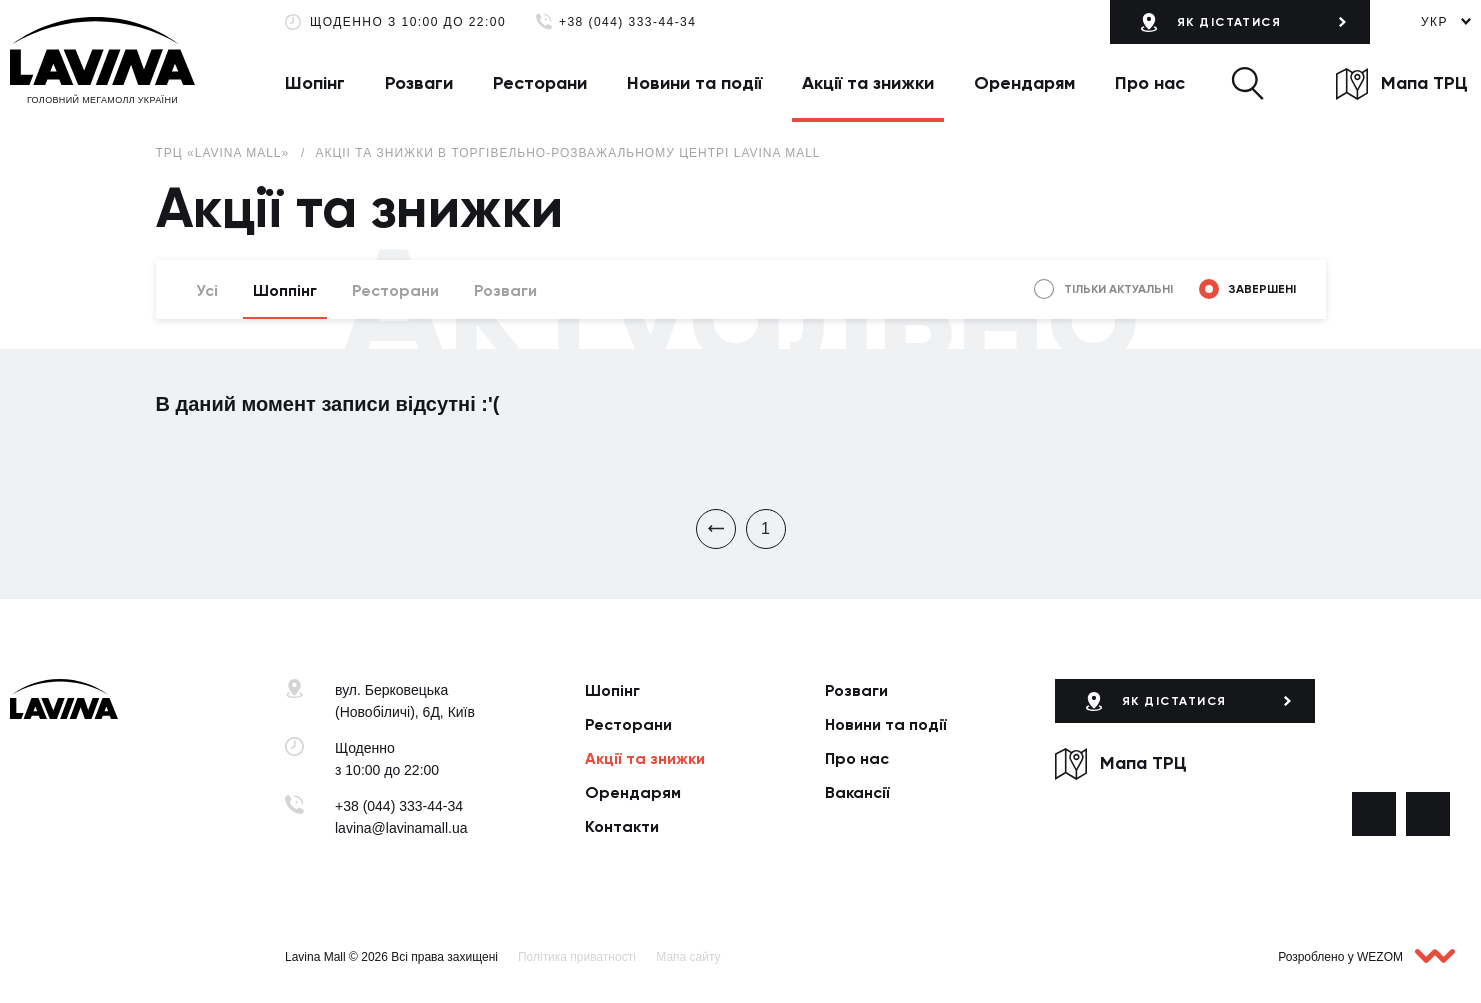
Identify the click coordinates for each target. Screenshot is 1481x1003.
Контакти (622, 826)
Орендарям (1024, 83)
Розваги (419, 83)
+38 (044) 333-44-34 (627, 22)
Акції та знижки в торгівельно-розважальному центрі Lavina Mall (567, 153)
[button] (1247, 83)
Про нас (1150, 83)
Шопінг (315, 83)
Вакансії (857, 792)
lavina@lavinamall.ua (401, 828)
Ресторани (540, 83)
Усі (207, 290)
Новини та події (694, 83)
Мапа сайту (688, 957)
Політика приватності (577, 957)
